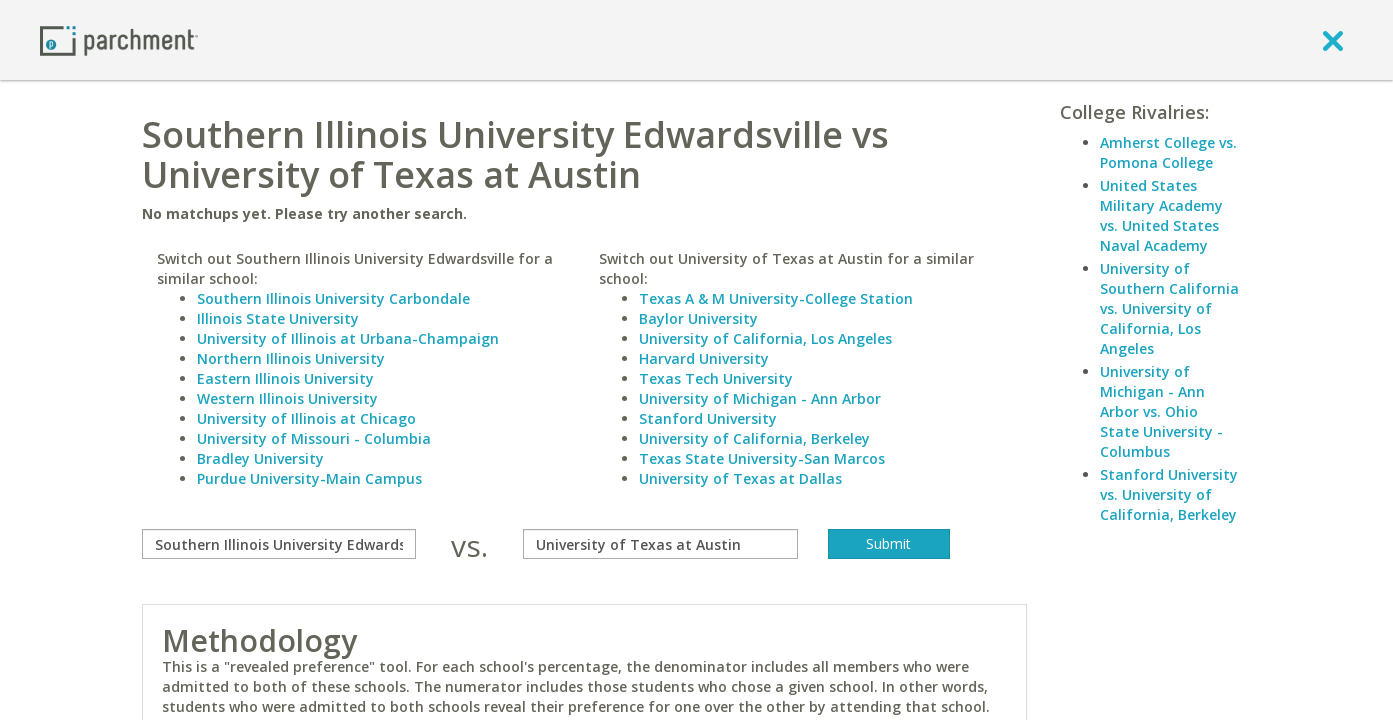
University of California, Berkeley (754, 438)
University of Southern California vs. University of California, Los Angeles (1169, 308)
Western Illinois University (287, 398)
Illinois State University (278, 318)
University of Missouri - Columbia (314, 438)
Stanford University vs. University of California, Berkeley (1169, 494)
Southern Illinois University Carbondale (333, 298)
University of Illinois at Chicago (306, 418)
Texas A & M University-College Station (776, 298)
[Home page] (119, 39)
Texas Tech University (716, 378)
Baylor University (698, 318)
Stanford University (708, 418)
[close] (1333, 40)
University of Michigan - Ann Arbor (760, 398)
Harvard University (704, 358)
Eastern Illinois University (285, 378)
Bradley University (260, 458)
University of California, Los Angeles (765, 338)
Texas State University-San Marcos (762, 458)
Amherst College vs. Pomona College (1168, 152)
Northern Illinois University (291, 358)
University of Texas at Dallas (740, 478)
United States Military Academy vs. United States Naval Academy (1161, 215)
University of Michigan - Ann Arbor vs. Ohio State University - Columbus (1161, 411)
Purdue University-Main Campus (309, 478)
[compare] (279, 544)
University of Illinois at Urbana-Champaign (348, 338)
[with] (660, 544)
